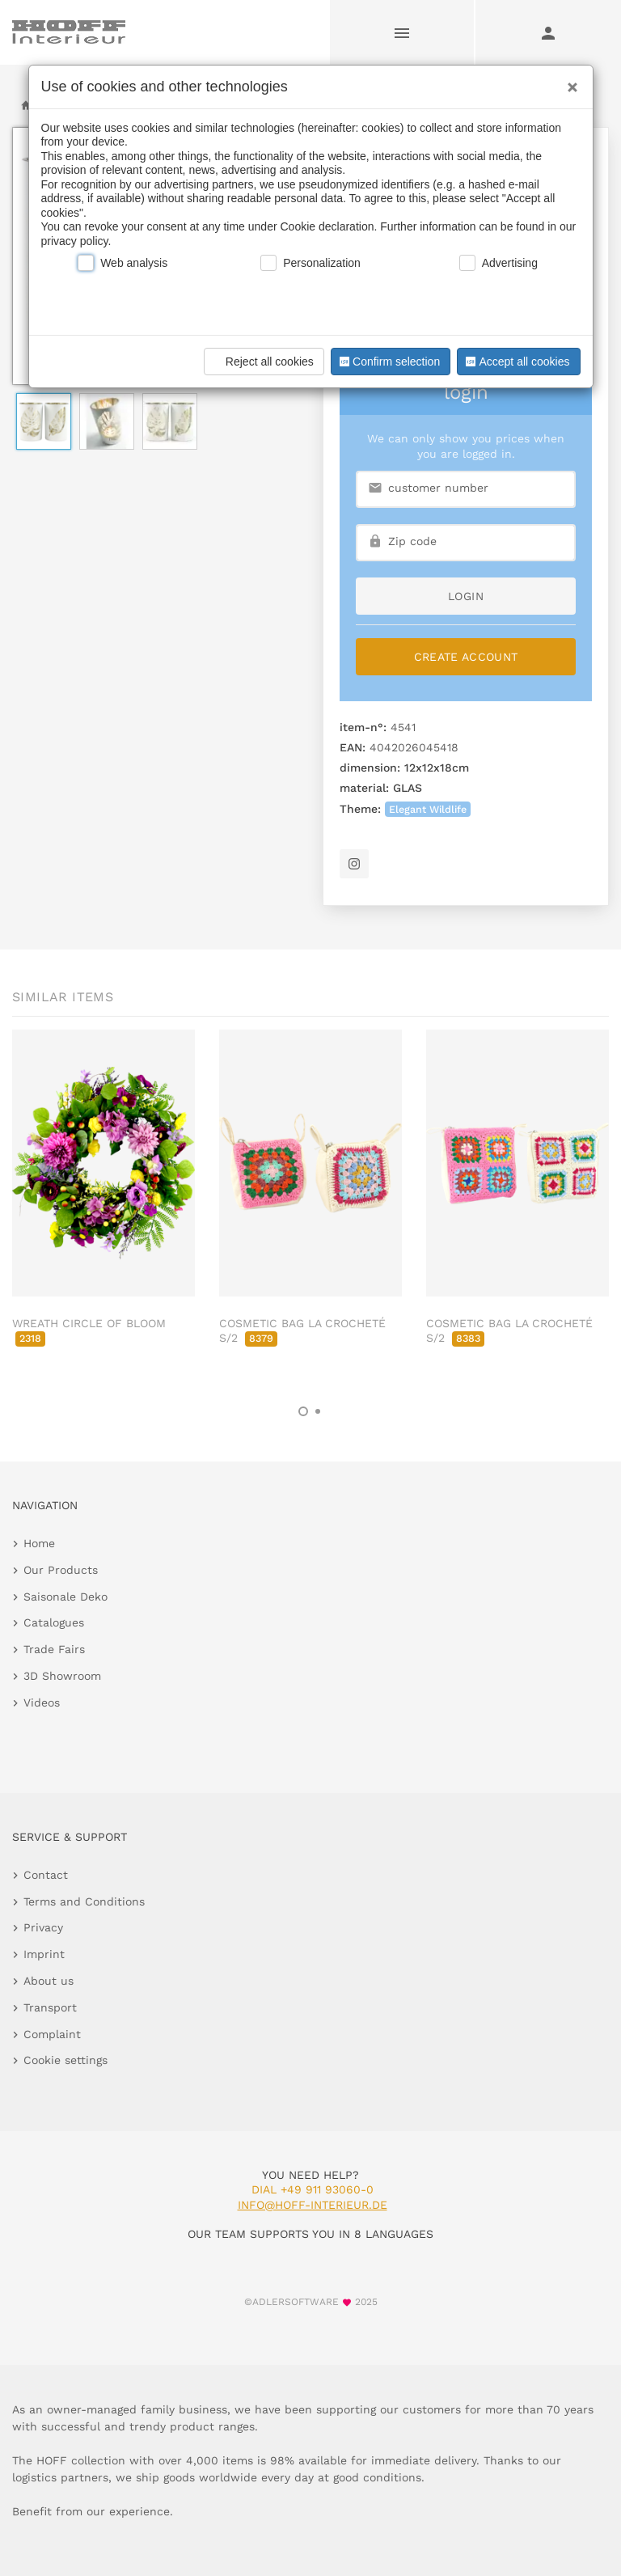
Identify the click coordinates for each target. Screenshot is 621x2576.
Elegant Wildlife (428, 809)
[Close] (568, 82)
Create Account (466, 656)
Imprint (44, 1954)
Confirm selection (388, 361)
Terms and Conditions (84, 1901)
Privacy (43, 1927)
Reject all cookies (261, 361)
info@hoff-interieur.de (312, 2204)
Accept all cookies (516, 361)
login (466, 596)
